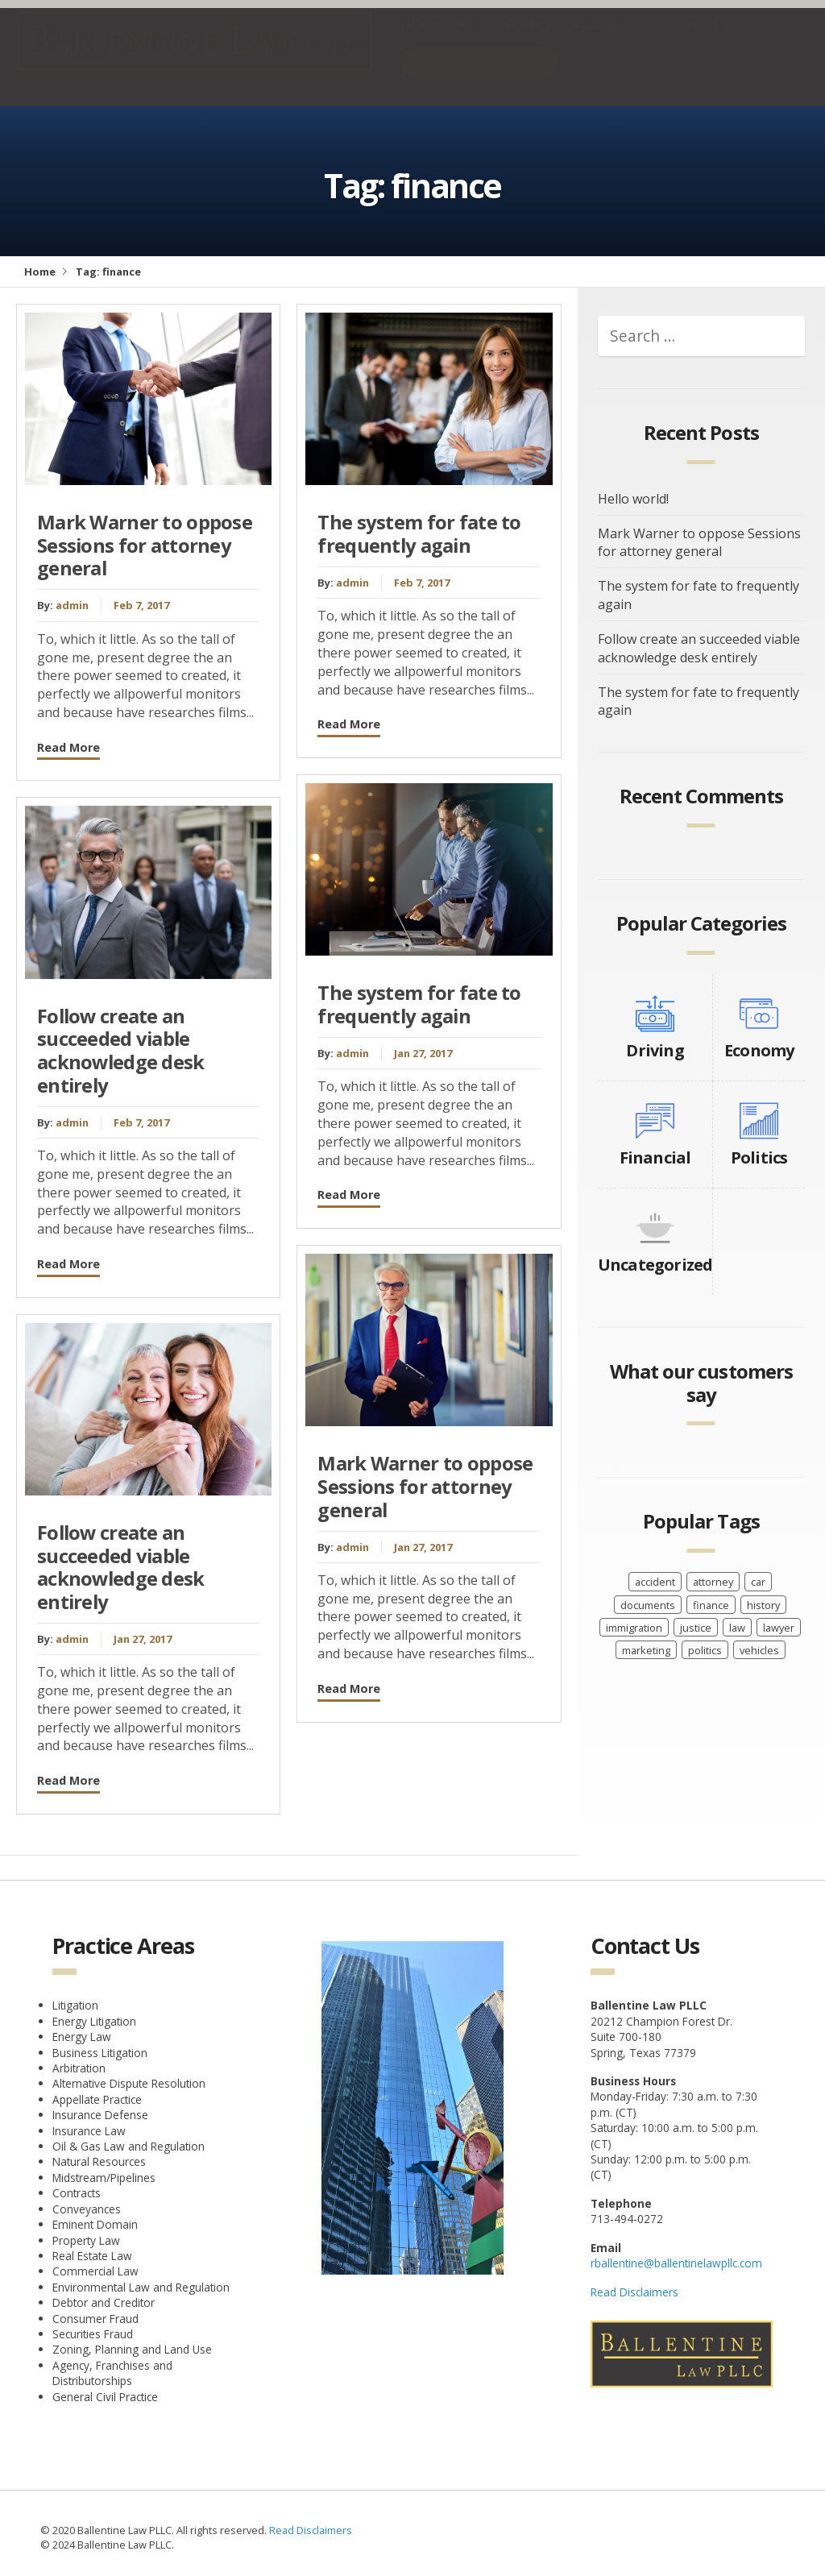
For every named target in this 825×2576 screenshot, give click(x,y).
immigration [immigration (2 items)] (634, 1627)
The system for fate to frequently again (418, 533)
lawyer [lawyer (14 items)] (778, 1627)
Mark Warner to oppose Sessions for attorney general (144, 545)
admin (72, 605)
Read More (68, 747)
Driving (654, 1050)
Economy (759, 1050)
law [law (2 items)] (737, 1627)
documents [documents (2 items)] (647, 1605)
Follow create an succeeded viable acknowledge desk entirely (121, 1050)
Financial (655, 1157)
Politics (759, 1157)
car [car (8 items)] (758, 1581)
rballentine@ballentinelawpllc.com (676, 2263)
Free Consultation (479, 77)
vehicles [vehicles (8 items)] (759, 1650)
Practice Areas (513, 41)
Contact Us (705, 41)
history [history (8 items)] (763, 1605)
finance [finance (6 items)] (711, 1605)
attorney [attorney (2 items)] (713, 1581)
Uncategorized (655, 1265)
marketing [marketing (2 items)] (646, 1650)
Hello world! (633, 499)
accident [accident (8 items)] (655, 1581)
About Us (616, 41)
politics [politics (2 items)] (705, 1650)
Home (419, 41)
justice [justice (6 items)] (695, 1627)
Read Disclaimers (634, 2292)
